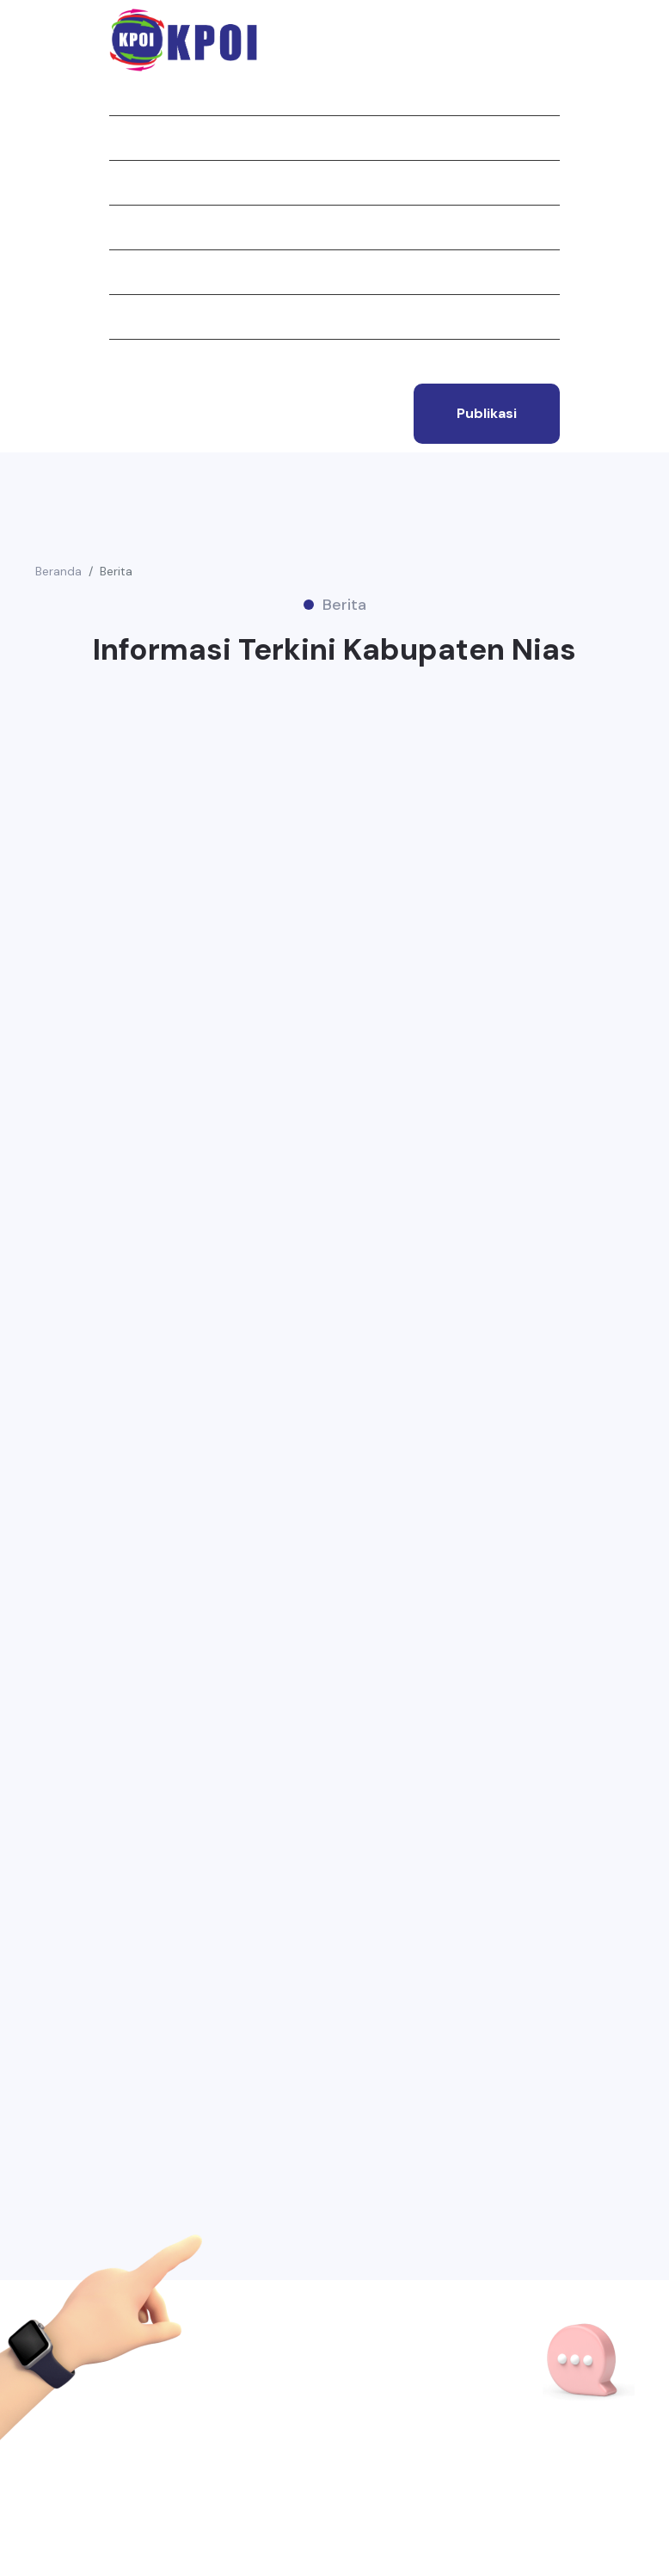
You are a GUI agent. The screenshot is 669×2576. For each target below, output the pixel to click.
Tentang (138, 137)
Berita (130, 227)
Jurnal (133, 182)
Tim (120, 316)
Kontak (134, 361)
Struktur (142, 272)
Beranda (137, 93)
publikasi (487, 413)
